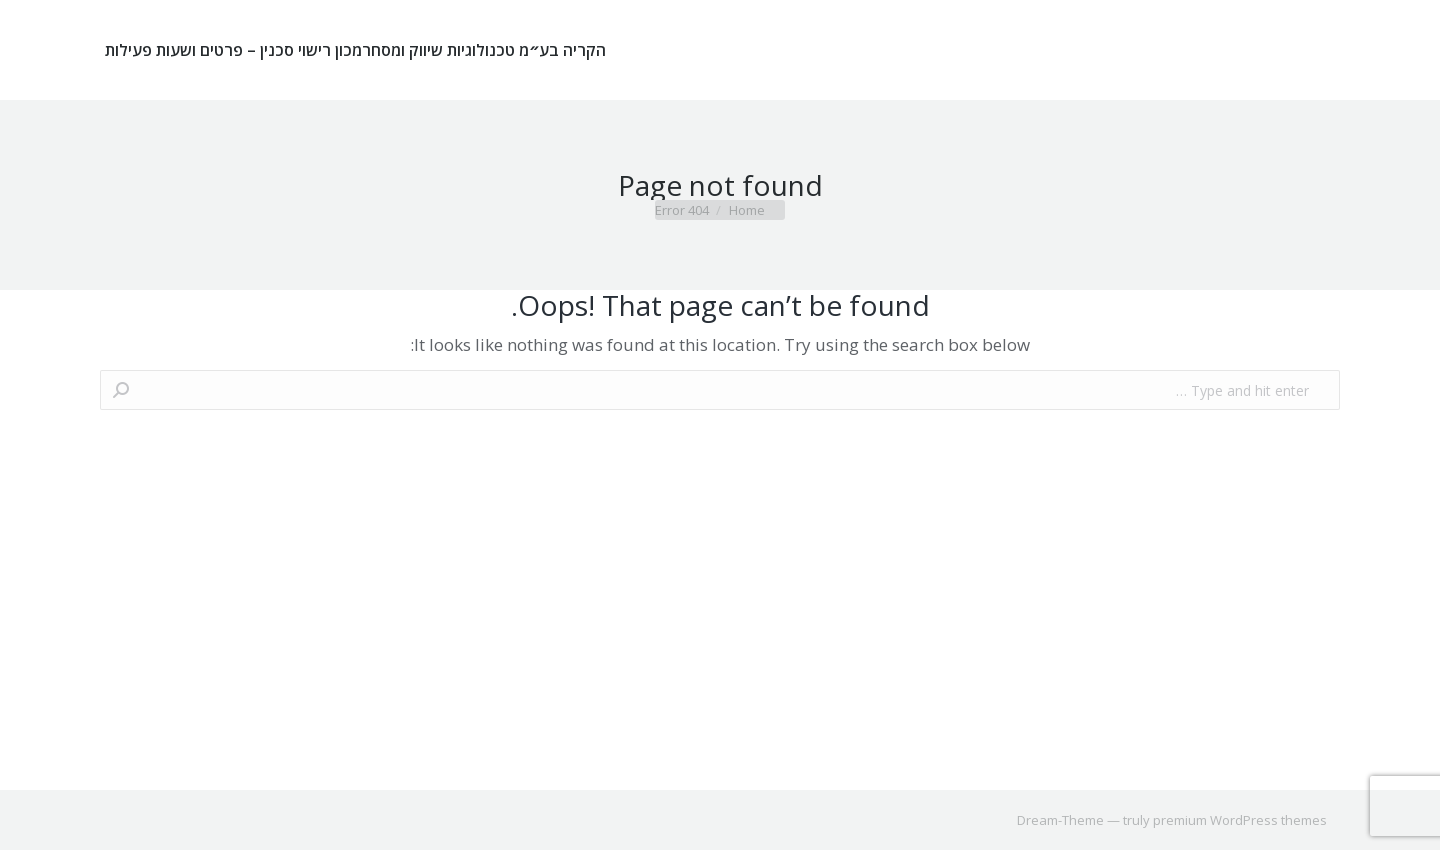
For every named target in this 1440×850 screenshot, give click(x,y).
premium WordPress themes (1240, 820)
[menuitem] (484, 50)
